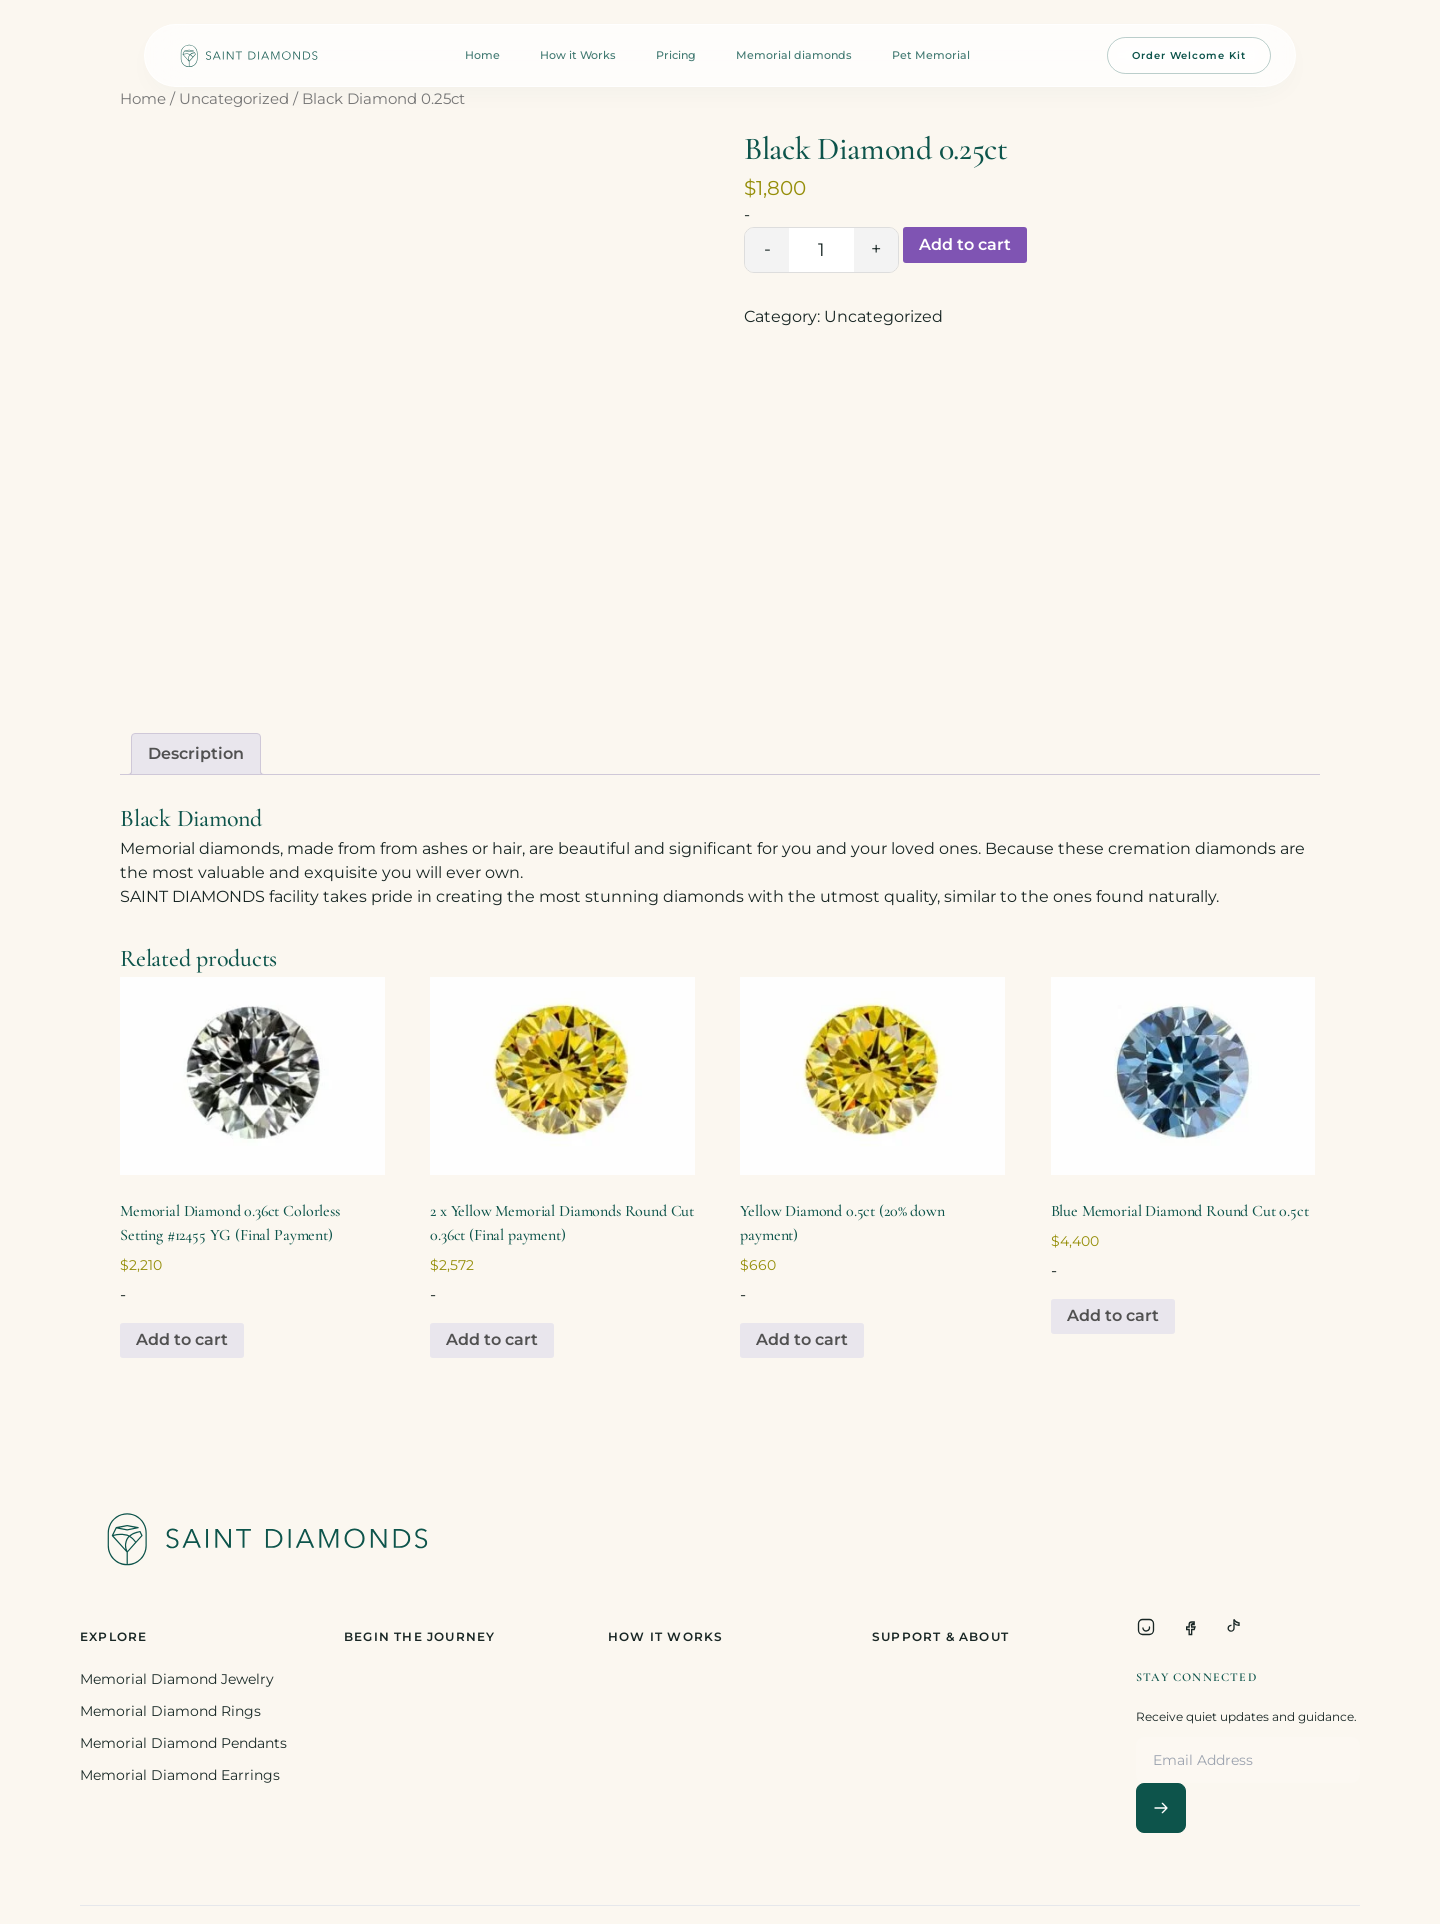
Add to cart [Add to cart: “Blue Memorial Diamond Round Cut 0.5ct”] (1113, 1315)
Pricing (676, 55)
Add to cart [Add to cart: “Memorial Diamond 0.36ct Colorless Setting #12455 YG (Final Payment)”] (182, 1339)
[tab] (196, 754)
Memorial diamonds (794, 55)
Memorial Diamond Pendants (183, 1743)
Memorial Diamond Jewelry (177, 1679)
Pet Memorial (931, 55)
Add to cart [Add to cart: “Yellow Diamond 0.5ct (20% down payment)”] (802, 1339)
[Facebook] (1190, 1627)
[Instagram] (1146, 1627)
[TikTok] (1234, 1627)
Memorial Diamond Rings (170, 1711)
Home (482, 55)
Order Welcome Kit (1189, 55)
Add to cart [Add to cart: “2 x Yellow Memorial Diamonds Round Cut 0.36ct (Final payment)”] (492, 1339)
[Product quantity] (821, 250)
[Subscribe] (1161, 1808)
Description (196, 753)
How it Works (578, 55)
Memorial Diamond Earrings (180, 1775)
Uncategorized (234, 99)
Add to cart (965, 244)
